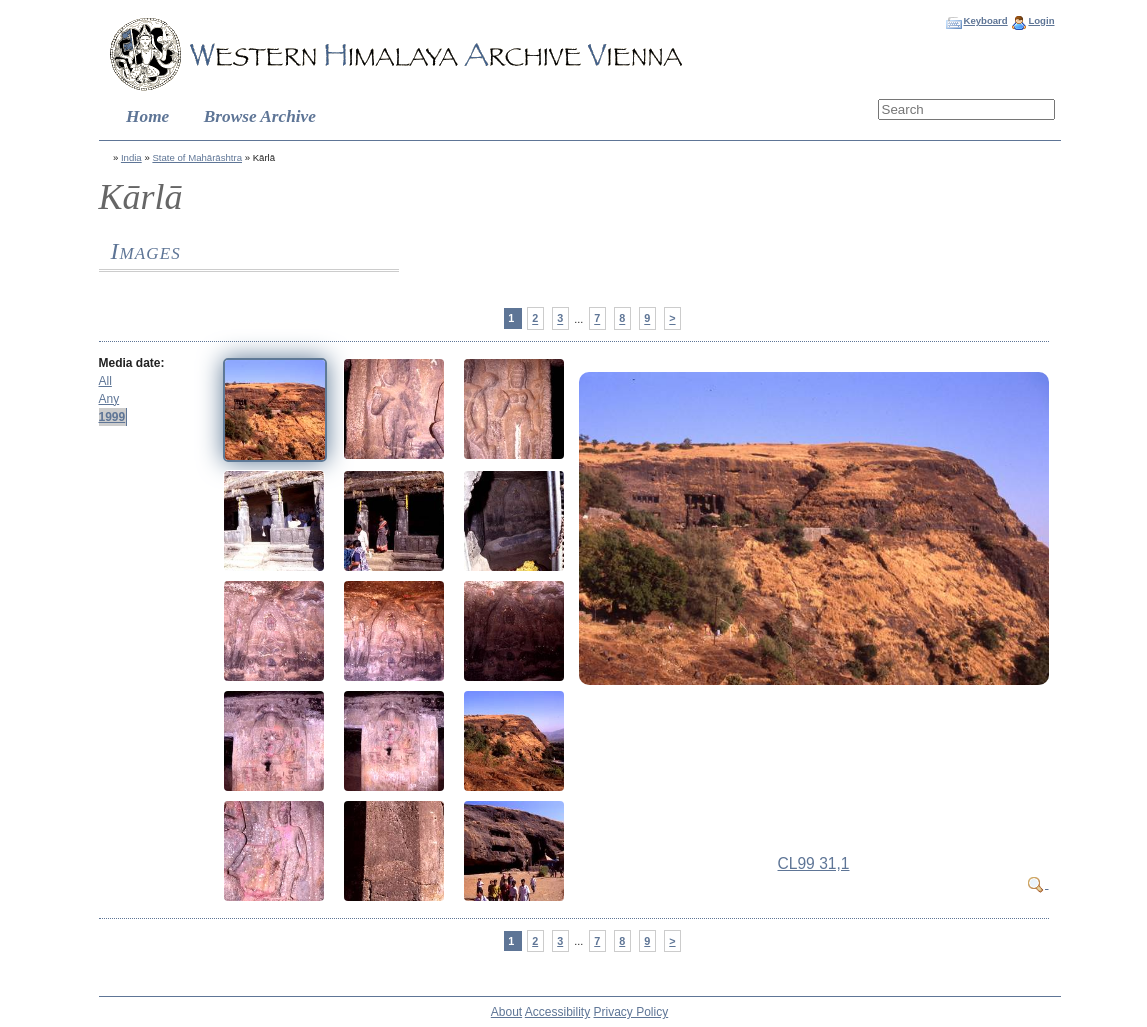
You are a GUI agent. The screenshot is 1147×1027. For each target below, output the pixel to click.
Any (109, 399)
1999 (112, 417)
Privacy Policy (631, 1012)
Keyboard (985, 20)
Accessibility (557, 1012)
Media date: (132, 363)
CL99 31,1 (814, 863)
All (105, 381)
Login (1041, 20)
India (131, 157)
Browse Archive (260, 116)
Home (147, 116)
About (506, 1012)
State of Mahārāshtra (197, 157)
